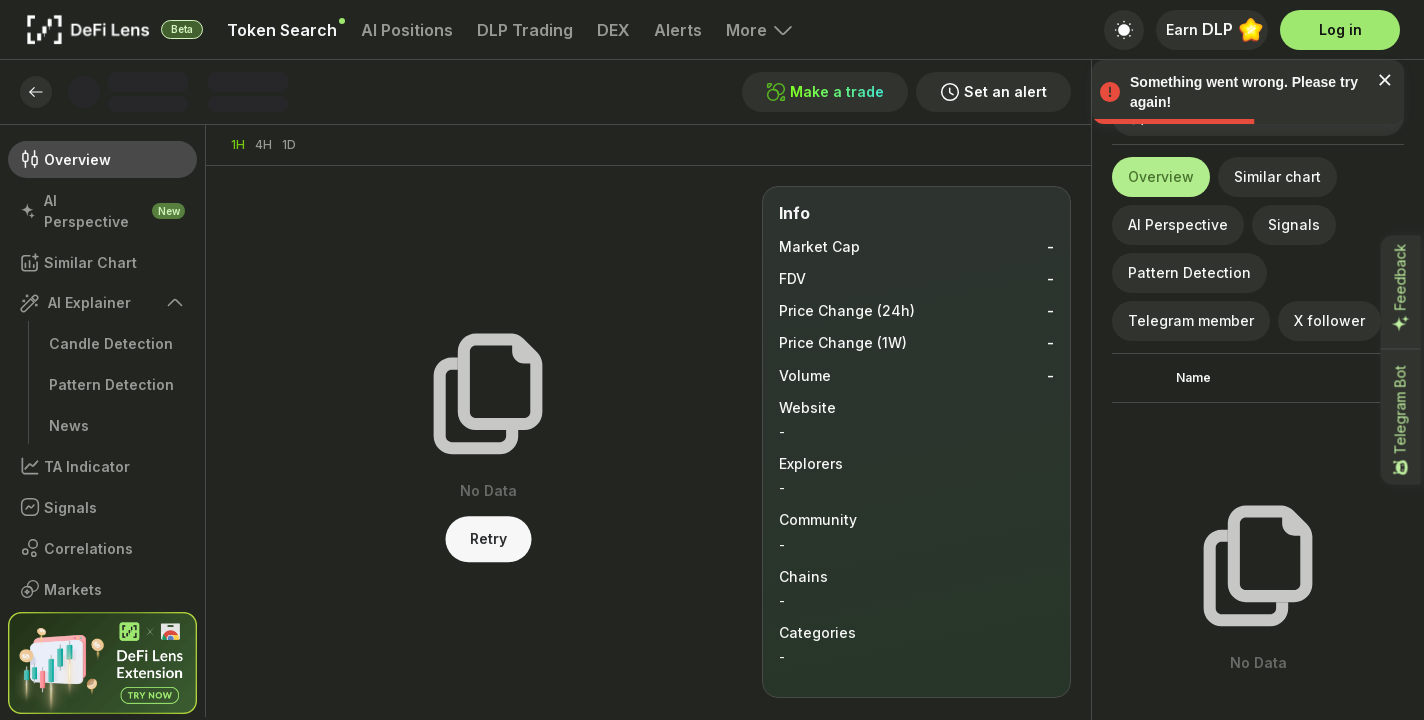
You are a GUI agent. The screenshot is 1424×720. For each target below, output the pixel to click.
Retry (488, 539)
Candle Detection (111, 343)
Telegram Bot (1400, 421)
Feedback (1400, 288)
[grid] (1258, 461)
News (69, 425)
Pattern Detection (111, 384)
